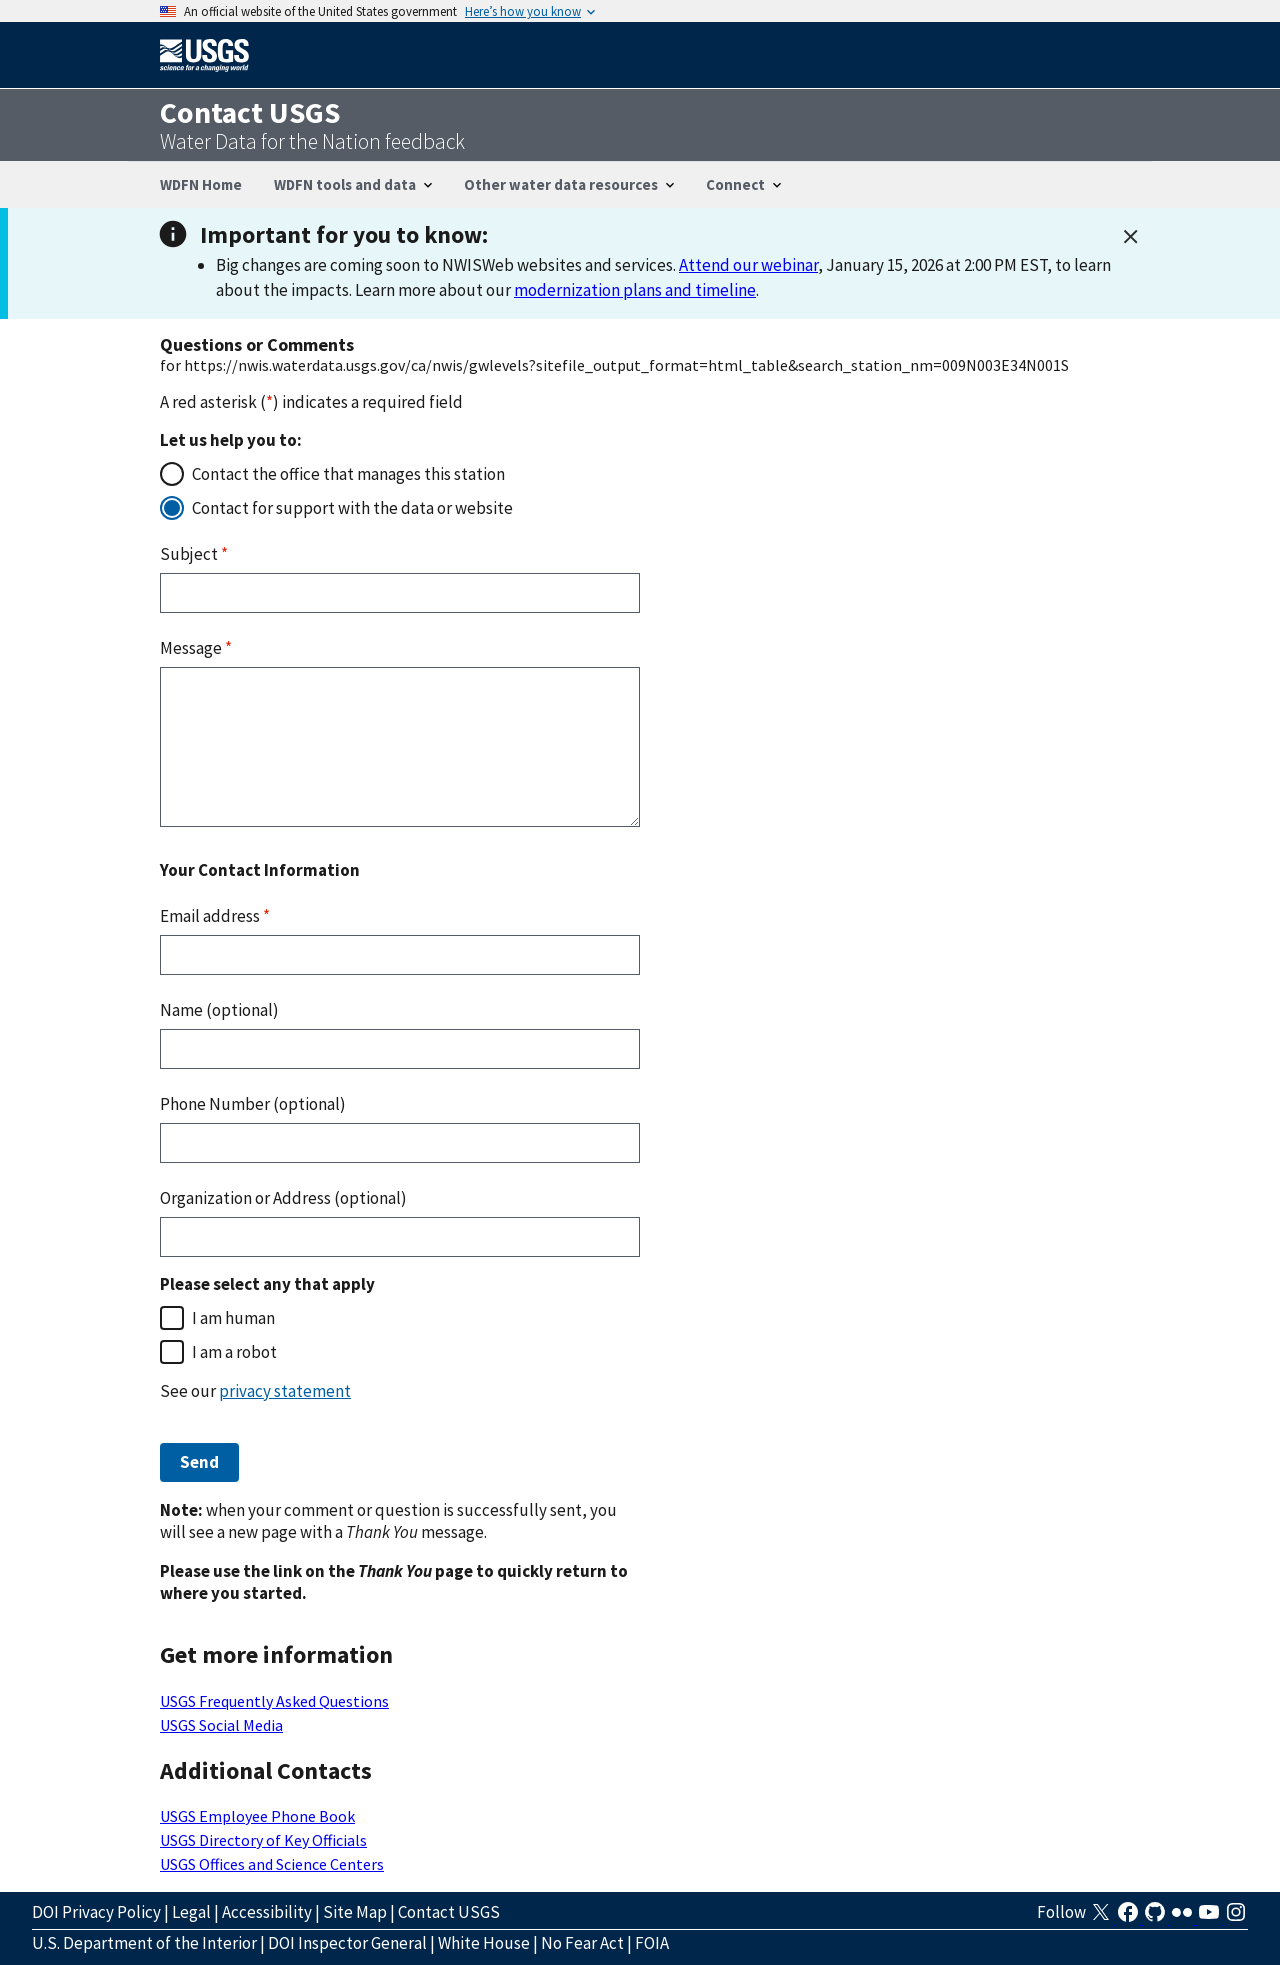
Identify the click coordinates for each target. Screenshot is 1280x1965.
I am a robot (234, 1352)
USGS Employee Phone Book (257, 1816)
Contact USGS (449, 1912)
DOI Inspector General (347, 1943)
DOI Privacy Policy (96, 1912)
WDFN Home (201, 184)
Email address (215, 916)
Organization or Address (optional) (283, 1198)
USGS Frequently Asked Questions (274, 1701)
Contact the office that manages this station (348, 474)
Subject (194, 554)
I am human (233, 1318)
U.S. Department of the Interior (144, 1943)
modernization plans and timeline (635, 290)
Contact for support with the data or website (352, 508)
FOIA (652, 1943)
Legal (191, 1912)
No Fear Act (582, 1943)
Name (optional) (219, 1010)
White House (484, 1943)
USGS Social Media (221, 1725)
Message (196, 648)
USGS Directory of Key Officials (263, 1840)
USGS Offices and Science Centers (272, 1864)
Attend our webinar (748, 265)
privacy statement (285, 1391)
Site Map (355, 1912)
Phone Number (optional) (253, 1104)
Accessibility (267, 1912)
